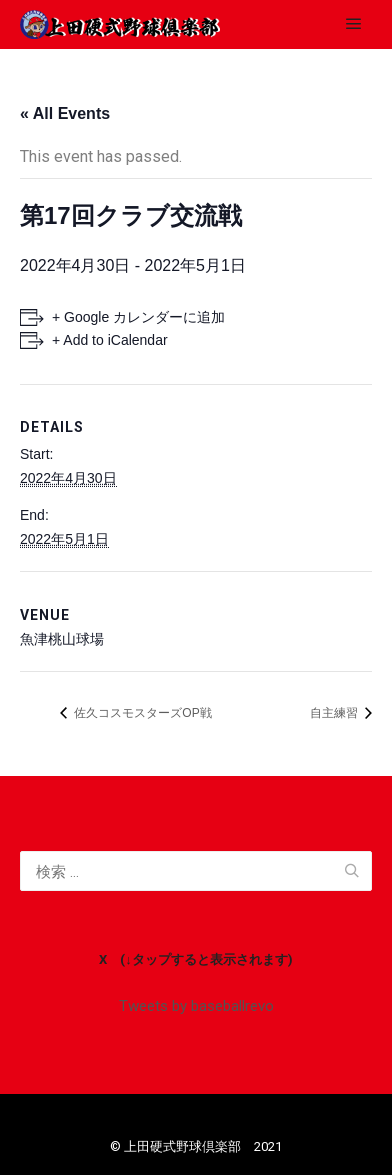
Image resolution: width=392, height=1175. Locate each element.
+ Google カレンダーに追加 (138, 317)
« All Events (65, 113)
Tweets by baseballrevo (196, 1006)
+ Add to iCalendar (110, 340)
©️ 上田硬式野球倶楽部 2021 (196, 1146)
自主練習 (335, 713)
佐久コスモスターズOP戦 (141, 713)
